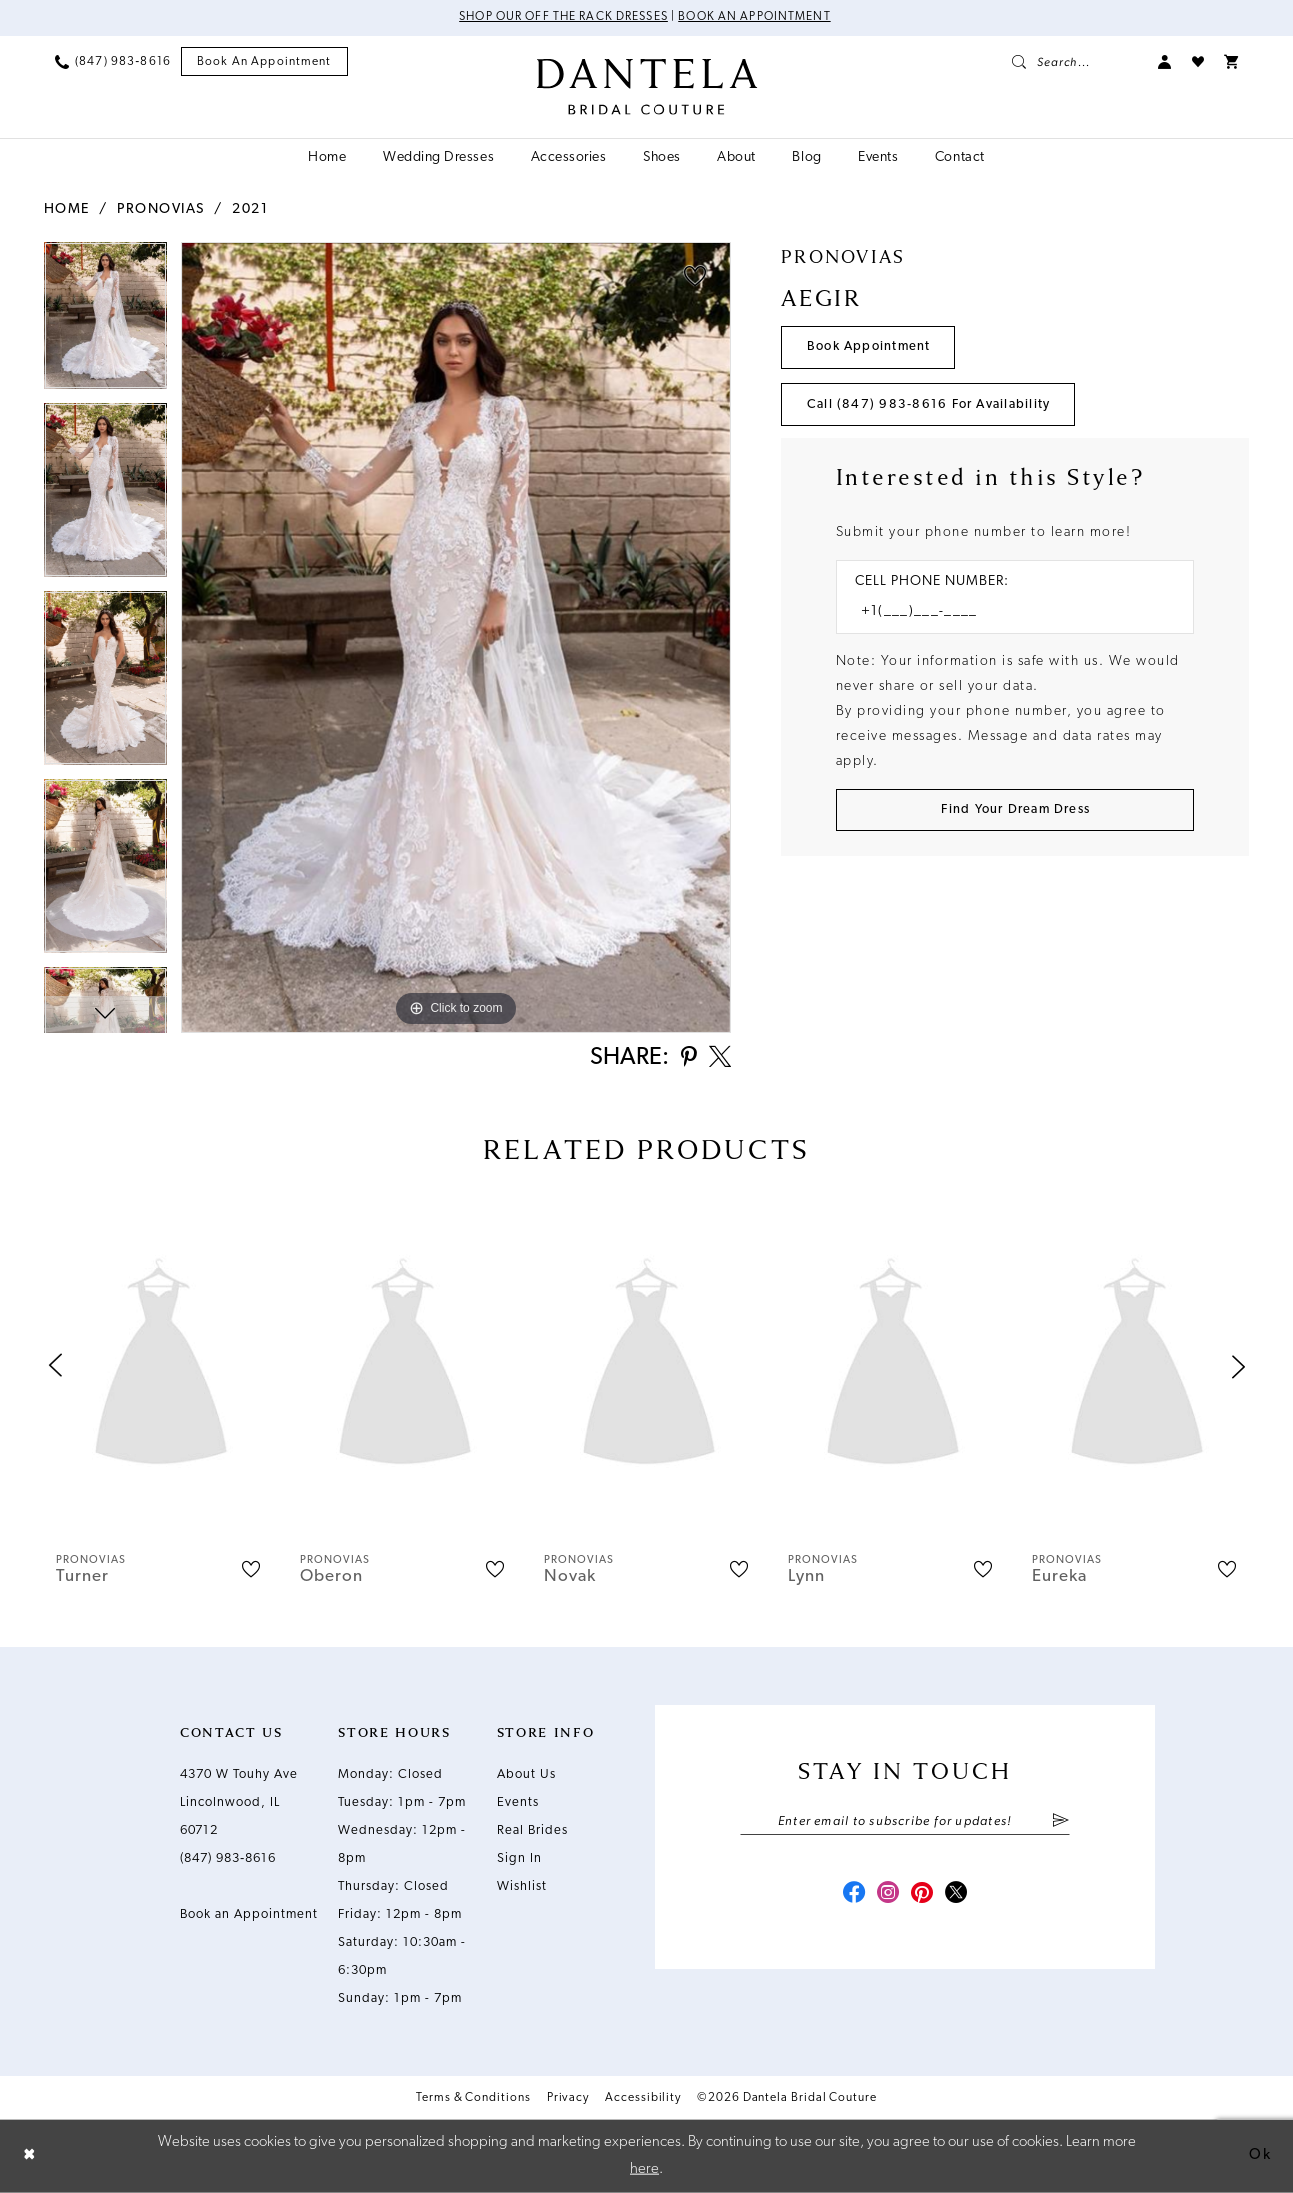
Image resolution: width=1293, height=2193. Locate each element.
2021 (250, 209)
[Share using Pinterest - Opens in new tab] (686, 1059)
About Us (526, 1775)
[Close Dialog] (30, 2156)
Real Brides (532, 1831)
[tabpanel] (105, 322)
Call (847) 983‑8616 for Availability (929, 405)
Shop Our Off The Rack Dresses (563, 18)
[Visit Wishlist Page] (1198, 62)
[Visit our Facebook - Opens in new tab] (851, 1896)
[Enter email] (905, 1823)
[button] (1165, 62)
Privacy (568, 2099)
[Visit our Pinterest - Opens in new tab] (923, 1896)
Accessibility (643, 2099)
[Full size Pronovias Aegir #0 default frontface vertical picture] (456, 637)
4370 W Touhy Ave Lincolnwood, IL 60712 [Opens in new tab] (239, 1803)
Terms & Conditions (473, 2099)
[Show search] (1075, 62)
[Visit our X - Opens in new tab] (959, 1896)
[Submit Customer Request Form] (1015, 811)
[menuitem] (113, 62)
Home (67, 209)
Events (518, 1803)
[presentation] (161, 1367)
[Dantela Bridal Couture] (646, 87)
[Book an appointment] (264, 62)
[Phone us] (113, 62)
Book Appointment (869, 347)
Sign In (519, 1859)
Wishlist (522, 1887)
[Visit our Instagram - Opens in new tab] (887, 1896)
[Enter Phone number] (1005, 613)
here (644, 2168)
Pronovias (161, 209)
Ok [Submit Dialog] (1260, 2155)
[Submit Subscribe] (1060, 1823)
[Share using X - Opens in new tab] (719, 1059)
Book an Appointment (755, 18)
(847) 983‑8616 (228, 1859)
